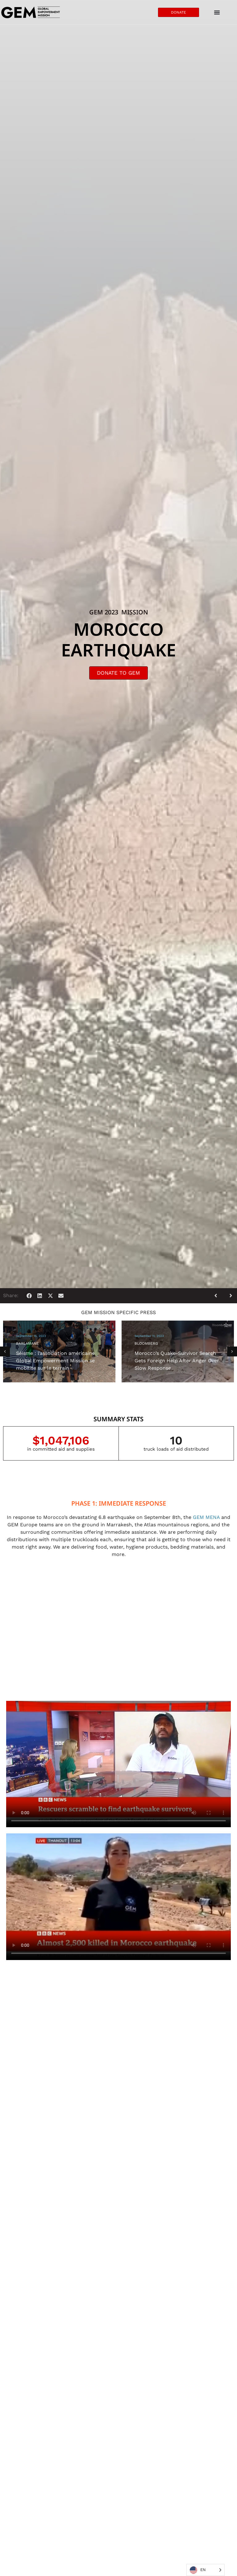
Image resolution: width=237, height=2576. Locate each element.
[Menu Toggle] (217, 12)
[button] (29, 1295)
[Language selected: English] (205, 2570)
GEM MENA (206, 1517)
